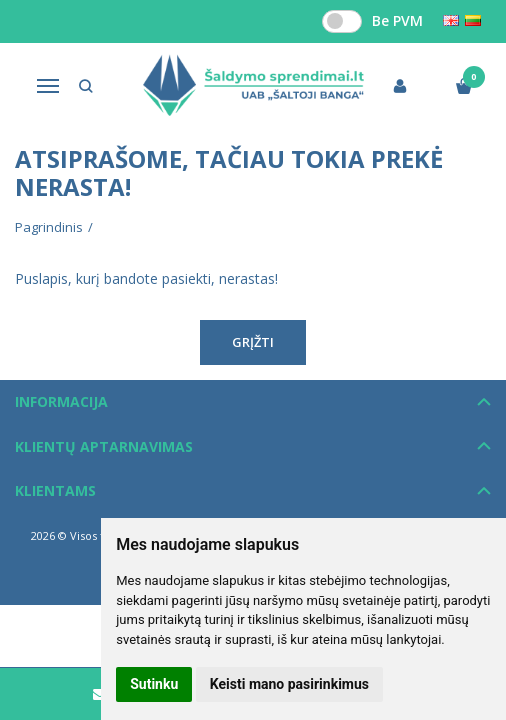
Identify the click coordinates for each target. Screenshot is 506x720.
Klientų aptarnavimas (104, 446)
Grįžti (253, 342)
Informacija (61, 401)
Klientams (55, 490)
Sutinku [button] (154, 684)
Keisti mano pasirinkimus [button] (289, 684)
